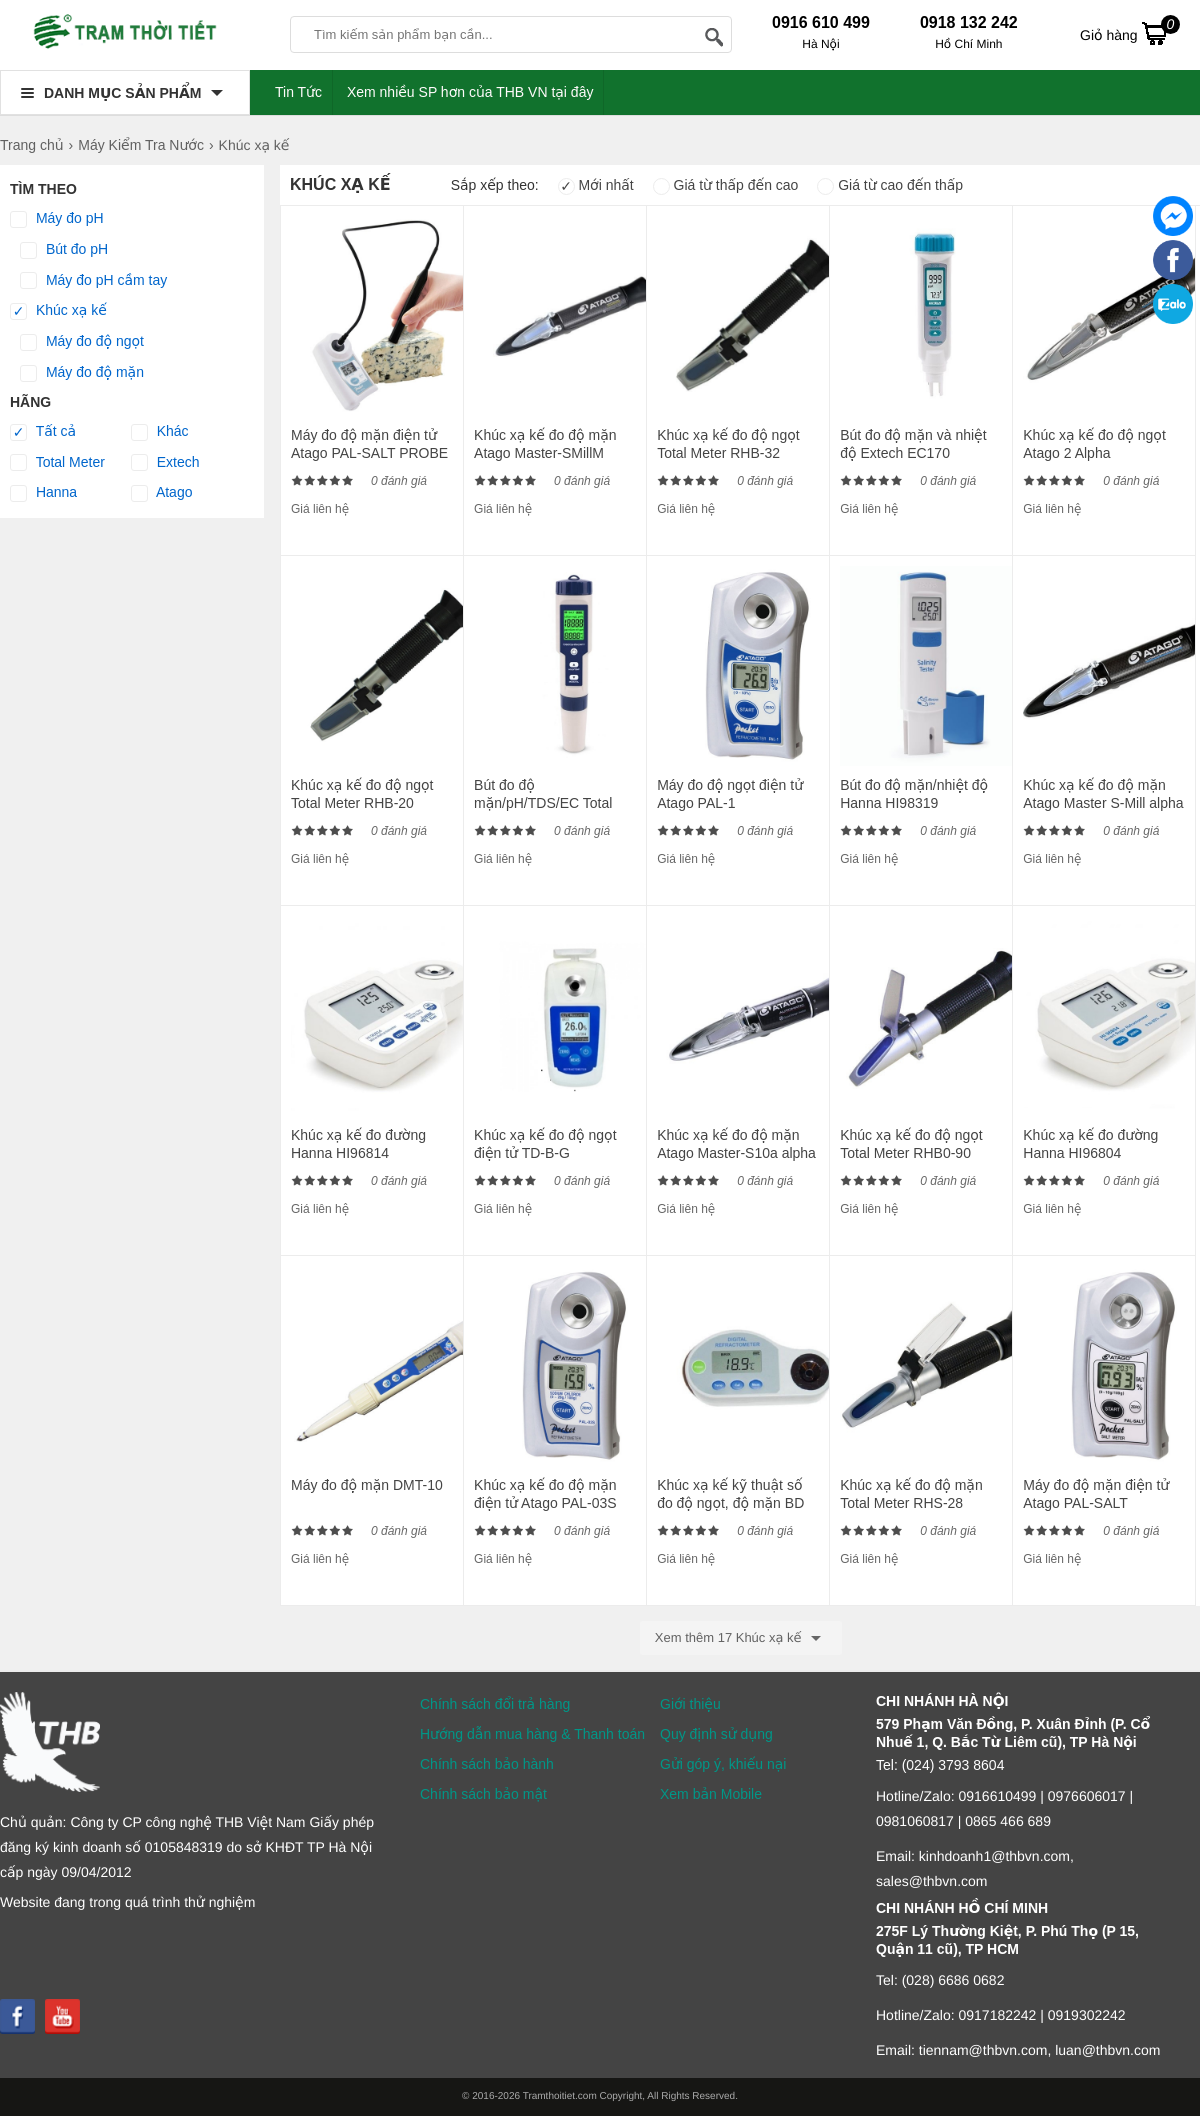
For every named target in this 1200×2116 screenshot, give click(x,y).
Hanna (43, 493)
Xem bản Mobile (711, 1794)
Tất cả (43, 432)
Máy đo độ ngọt (82, 342)
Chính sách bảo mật (483, 1794)
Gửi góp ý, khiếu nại (723, 1764)
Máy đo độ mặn (82, 373)
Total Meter (57, 463)
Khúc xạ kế (58, 311)
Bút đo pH (64, 250)
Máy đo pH (57, 219)
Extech (165, 463)
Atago (162, 493)
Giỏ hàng (1130, 33)
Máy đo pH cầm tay (93, 281)
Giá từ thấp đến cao (726, 185)
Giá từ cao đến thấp (890, 185)
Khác (160, 432)
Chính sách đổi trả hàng (495, 1704)
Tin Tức (298, 92)
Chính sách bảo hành (487, 1764)
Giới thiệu (690, 1704)
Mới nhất (596, 185)
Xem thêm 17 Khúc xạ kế (741, 1638)
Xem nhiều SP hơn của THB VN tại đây (470, 92)
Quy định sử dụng (716, 1734)
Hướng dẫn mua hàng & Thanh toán (532, 1734)
